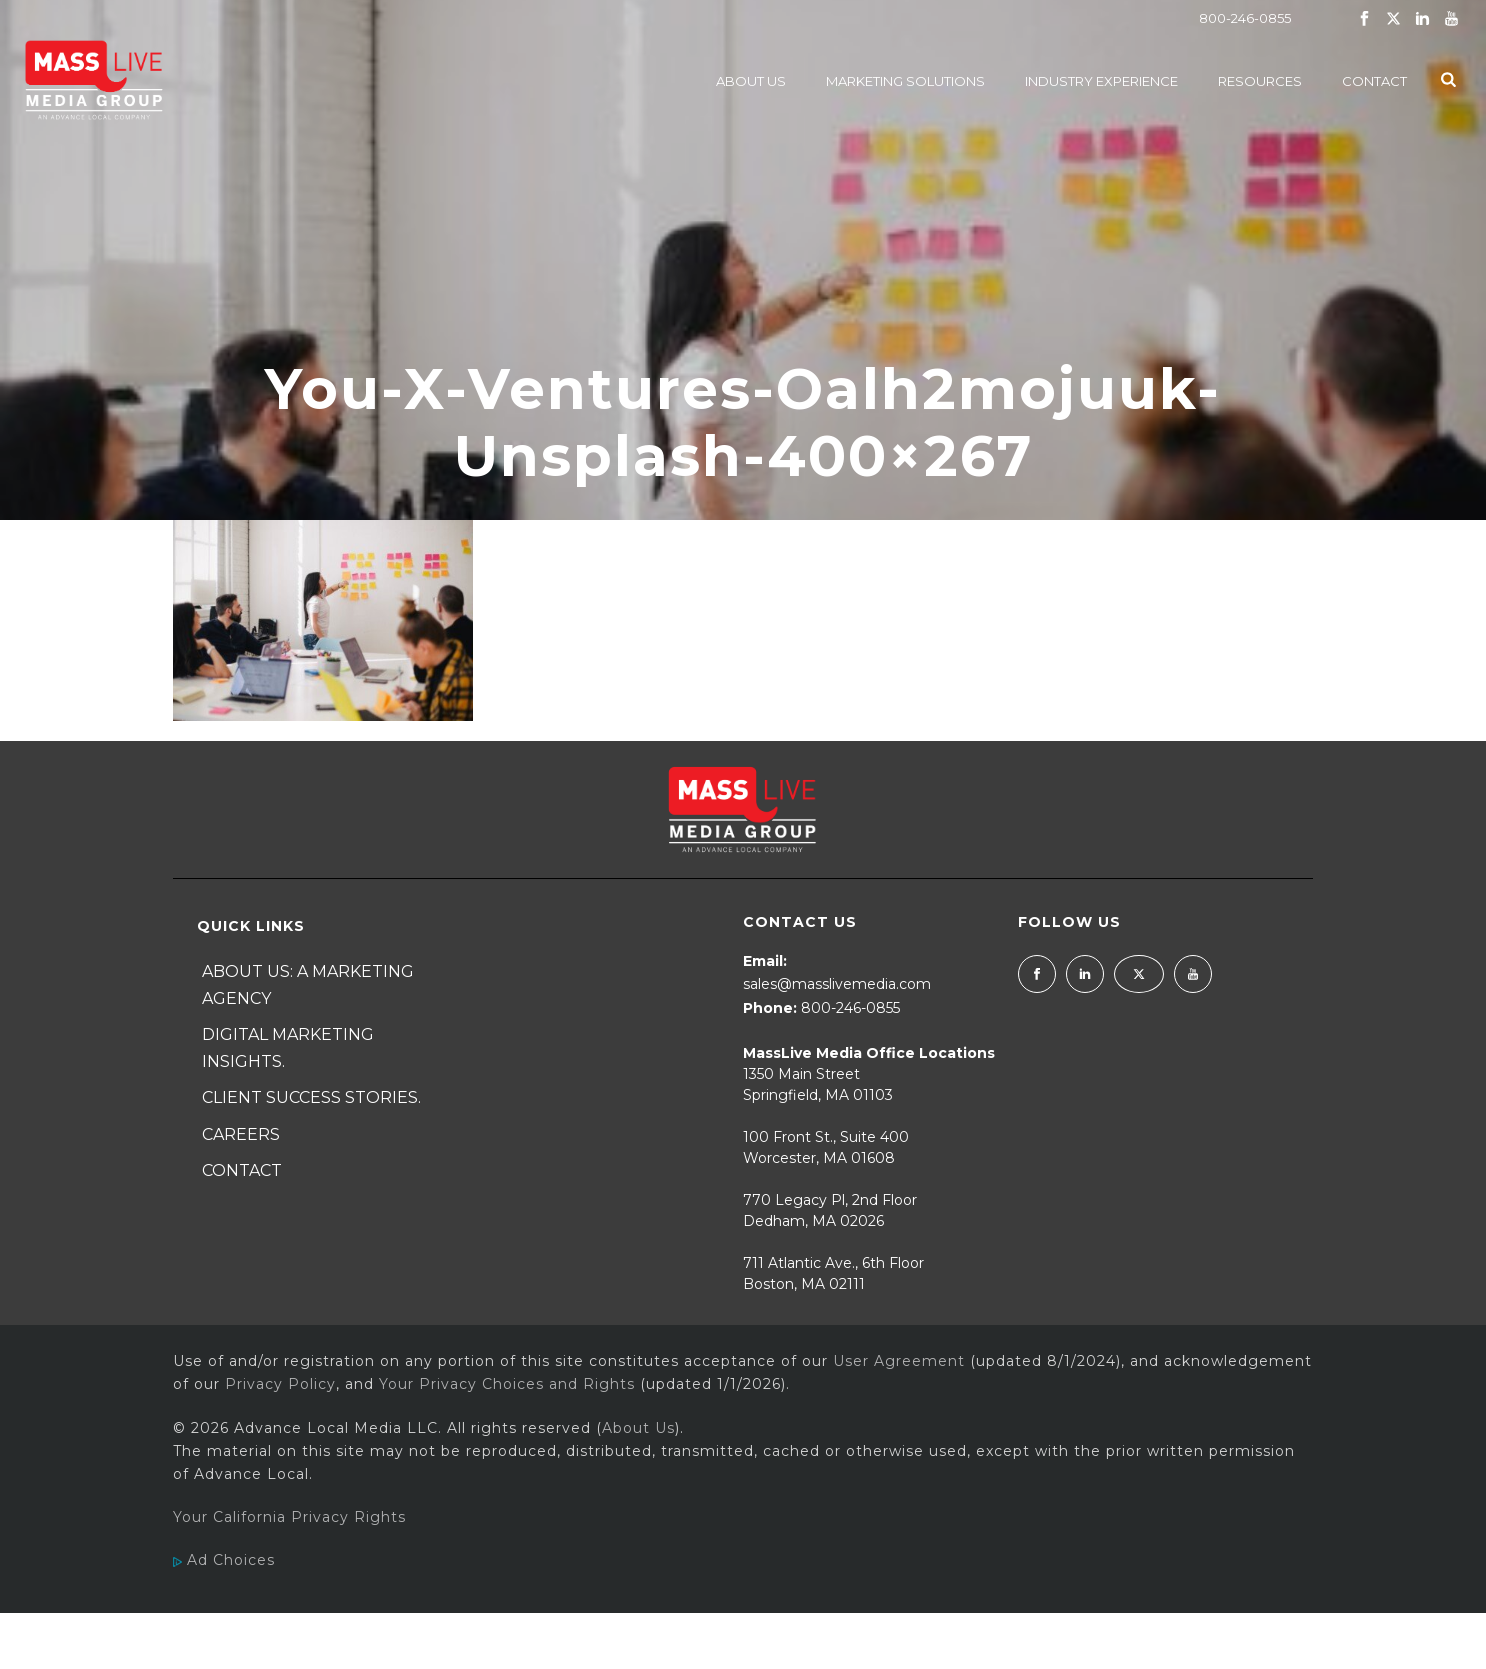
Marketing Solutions (905, 81)
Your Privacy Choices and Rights (507, 1384)
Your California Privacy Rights (289, 1517)
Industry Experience (1101, 81)
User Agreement (899, 1361)
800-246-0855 (1245, 18)
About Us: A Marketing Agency (308, 985)
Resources (1260, 81)
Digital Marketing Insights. (288, 1048)
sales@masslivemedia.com (837, 984)
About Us (751, 81)
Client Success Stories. (311, 1097)
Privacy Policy (280, 1384)
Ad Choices (224, 1560)
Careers (241, 1134)
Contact (1374, 81)
